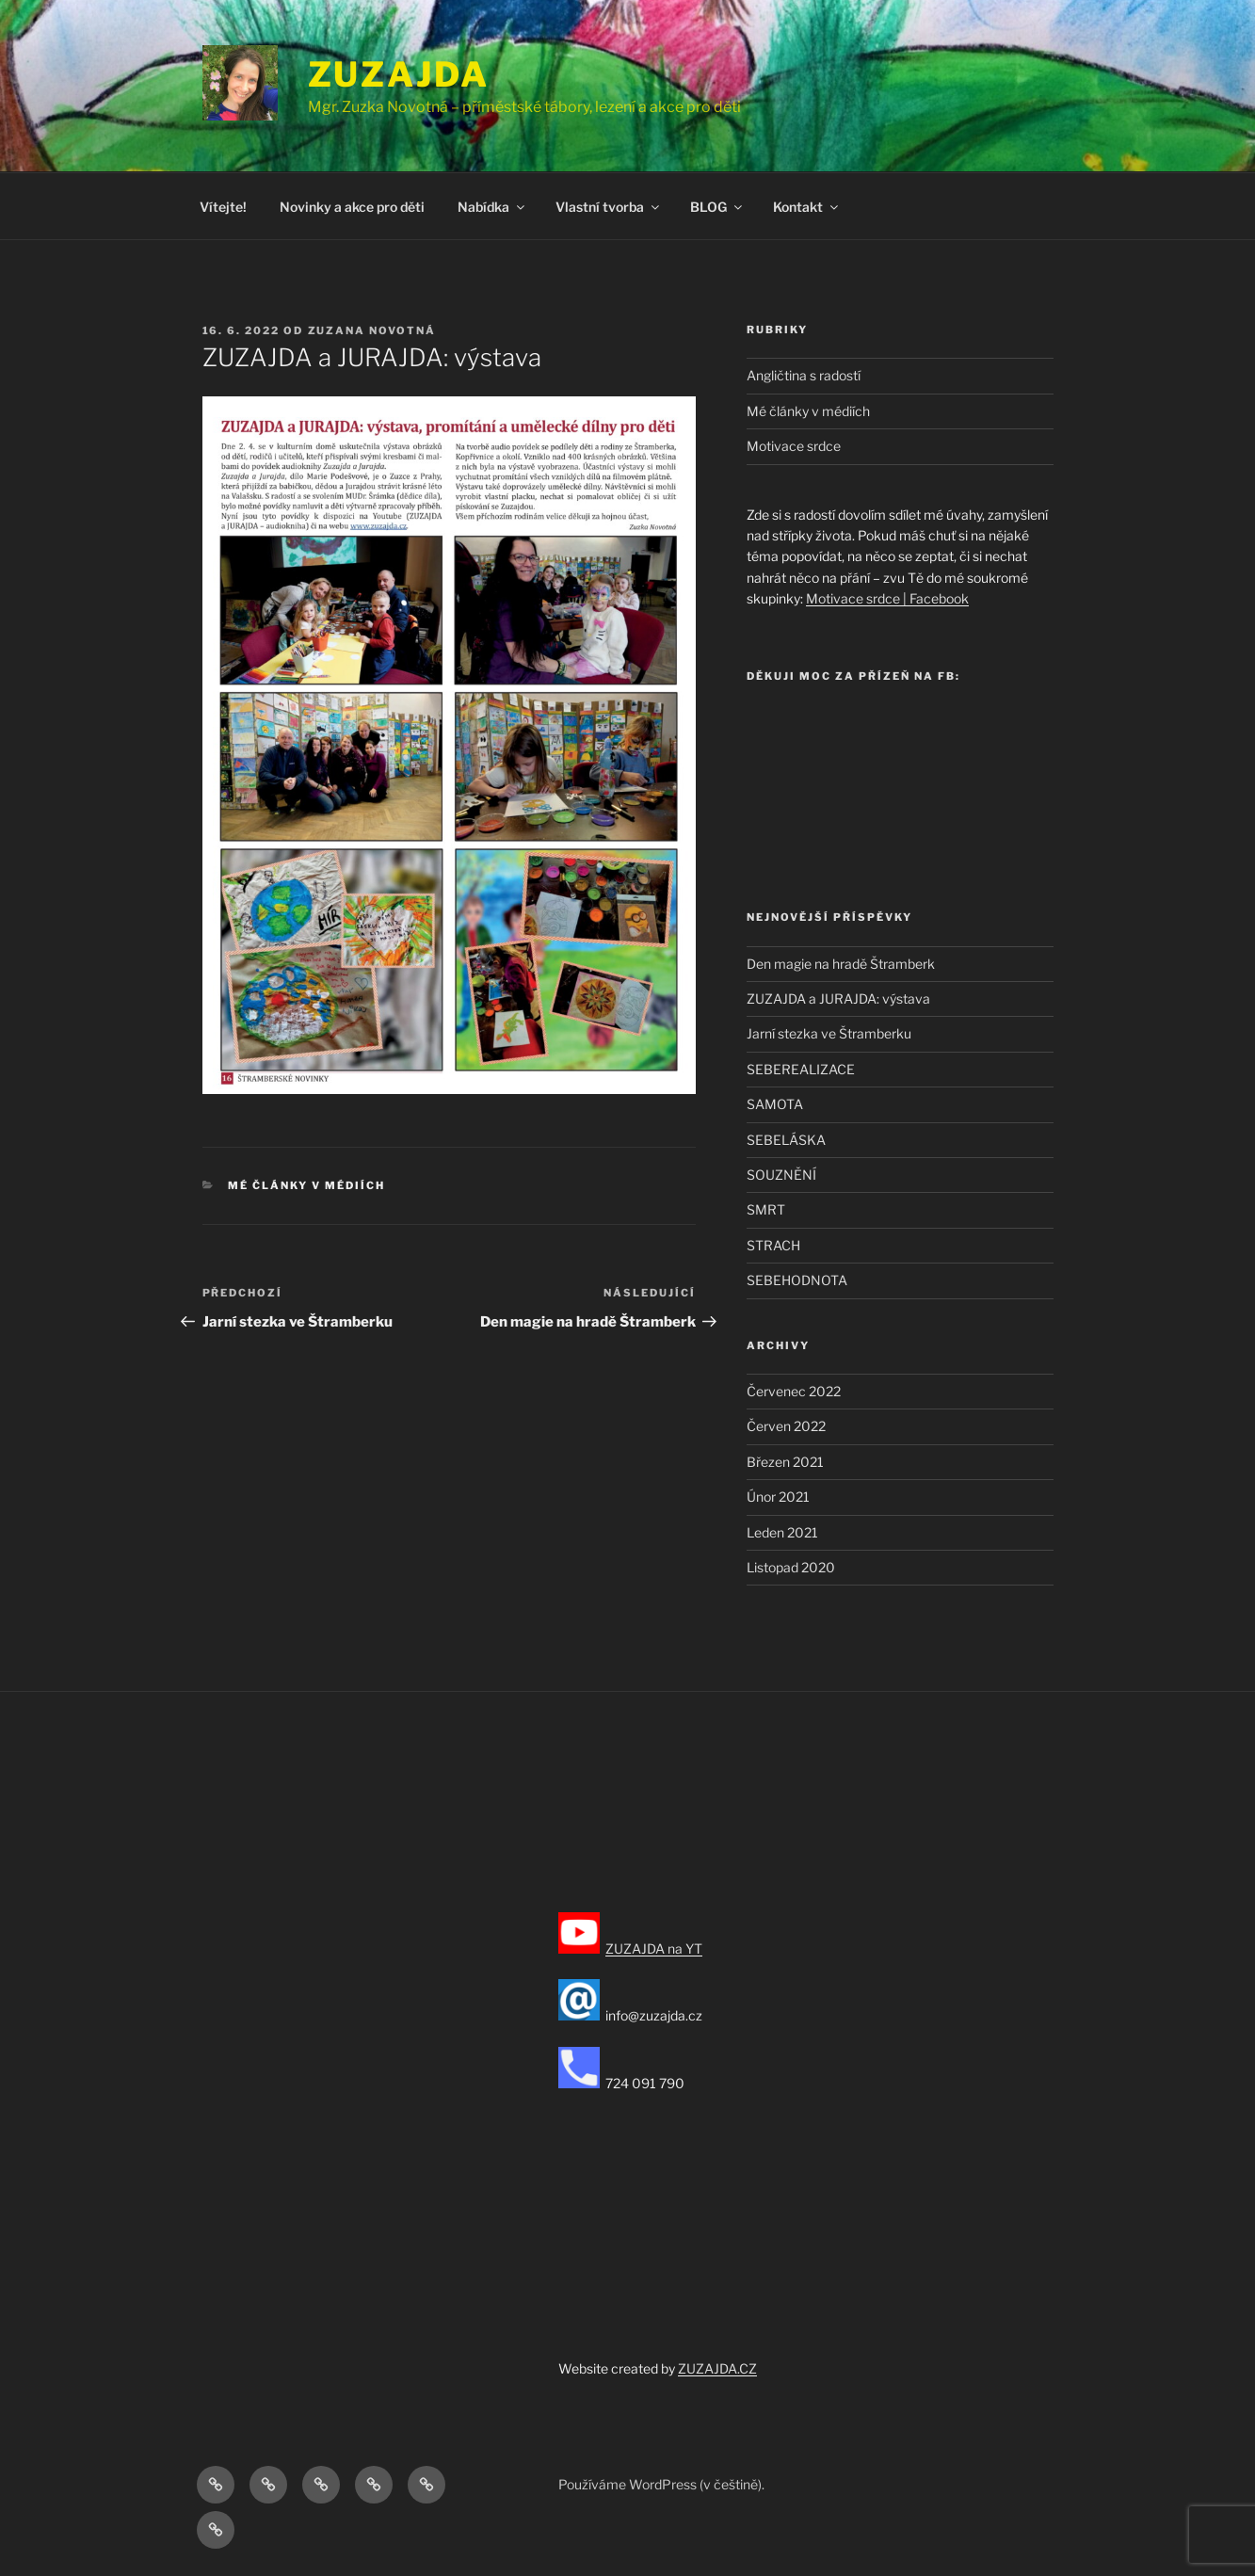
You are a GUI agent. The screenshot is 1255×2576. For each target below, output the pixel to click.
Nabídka (492, 207)
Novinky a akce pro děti (352, 207)
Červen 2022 (786, 1426)
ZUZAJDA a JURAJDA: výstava (838, 998)
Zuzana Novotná (372, 330)
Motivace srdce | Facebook (887, 598)
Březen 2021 (785, 1462)
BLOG (717, 207)
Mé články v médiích (306, 1185)
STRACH (773, 1245)
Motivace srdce (794, 446)
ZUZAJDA (399, 74)
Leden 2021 (782, 1532)
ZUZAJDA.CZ (717, 2368)
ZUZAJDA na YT (653, 1948)
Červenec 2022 (794, 1391)
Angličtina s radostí (804, 375)
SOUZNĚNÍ (781, 1175)
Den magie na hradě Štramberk (841, 964)
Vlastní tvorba (608, 207)
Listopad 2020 (791, 1567)
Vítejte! (223, 207)
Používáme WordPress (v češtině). (661, 2484)
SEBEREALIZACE (801, 1069)
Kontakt (807, 207)
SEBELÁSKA (786, 1140)
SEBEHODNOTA (797, 1280)
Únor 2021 (778, 1497)
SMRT (766, 1209)
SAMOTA (775, 1104)
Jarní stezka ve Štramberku (829, 1033)
